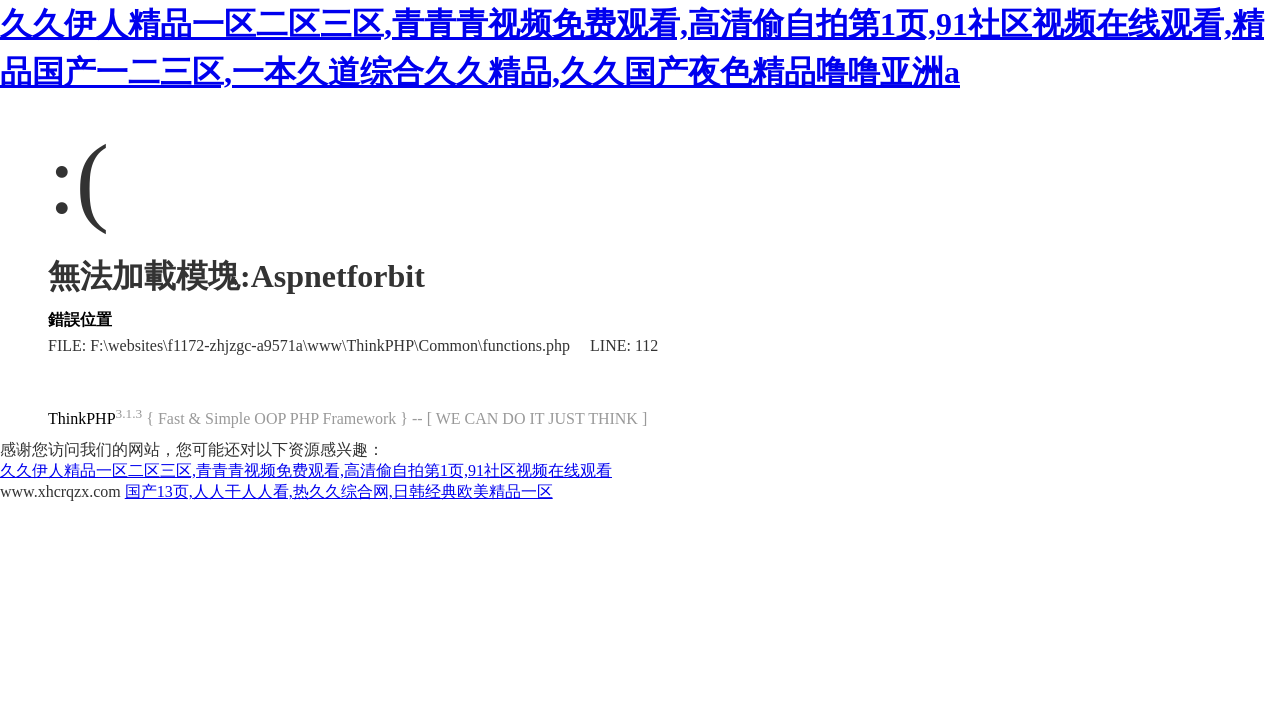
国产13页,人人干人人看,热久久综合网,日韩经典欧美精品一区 (339, 491)
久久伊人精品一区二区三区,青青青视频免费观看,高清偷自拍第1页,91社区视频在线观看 (306, 470)
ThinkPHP (82, 418)
